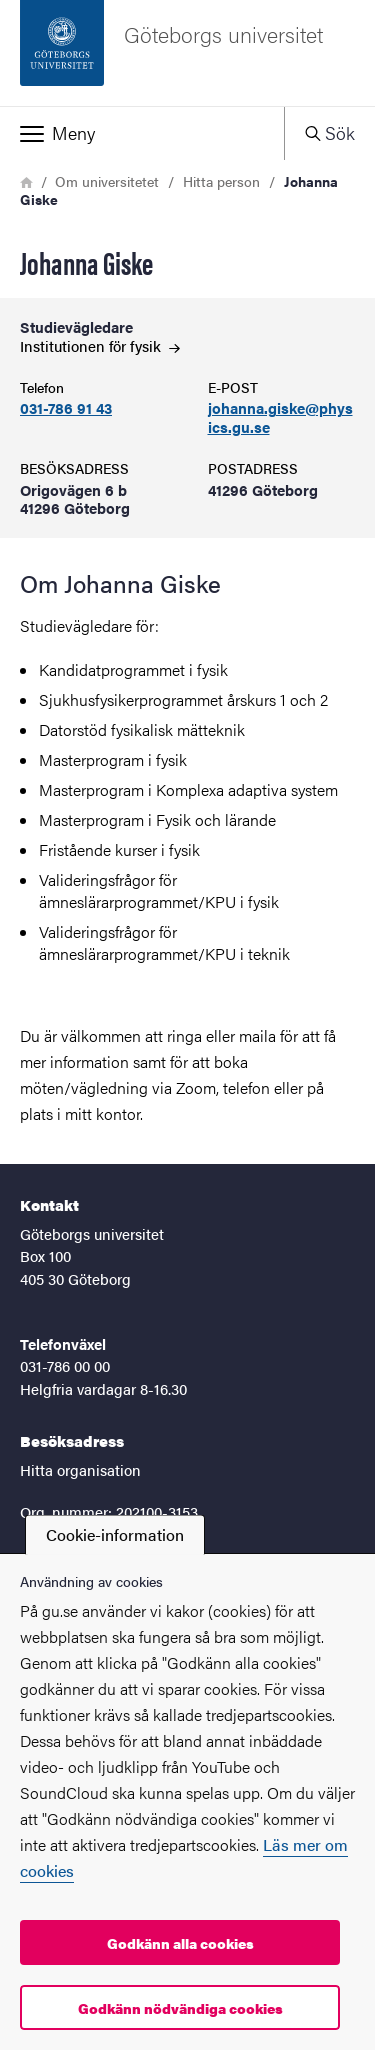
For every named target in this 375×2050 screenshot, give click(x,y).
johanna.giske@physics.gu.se (280, 418)
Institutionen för (100, 345)
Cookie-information (115, 1534)
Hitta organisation (80, 1469)
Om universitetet (107, 181)
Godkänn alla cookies (180, 1943)
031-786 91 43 (66, 408)
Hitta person (221, 181)
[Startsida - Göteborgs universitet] (187, 53)
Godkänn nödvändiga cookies (180, 2008)
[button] (142, 133)
